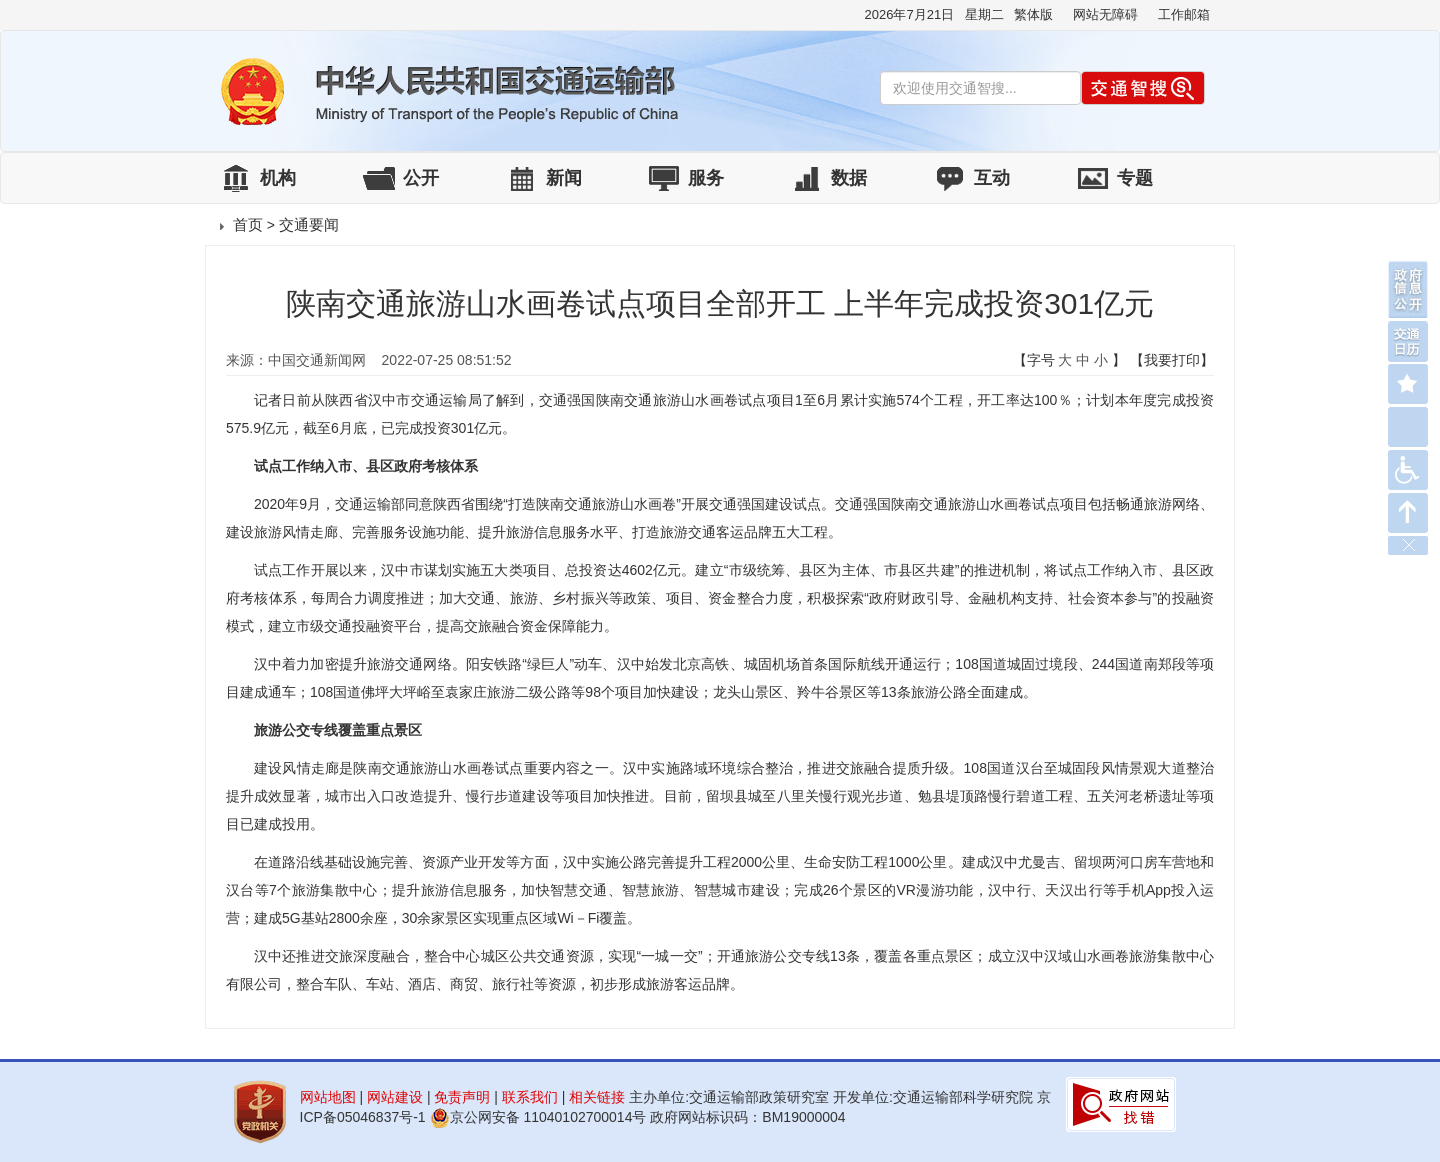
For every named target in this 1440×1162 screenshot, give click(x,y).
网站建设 (395, 1097)
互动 (992, 178)
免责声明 (462, 1097)
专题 (1135, 178)
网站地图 (328, 1097)
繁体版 (1033, 14)
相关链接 (597, 1097)
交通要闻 (309, 224)
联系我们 (530, 1097)
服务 (706, 178)
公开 (421, 178)
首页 (248, 224)
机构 (278, 178)
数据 (849, 178)
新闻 (564, 178)
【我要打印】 (1172, 360)
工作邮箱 (1184, 14)
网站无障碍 (1105, 14)
